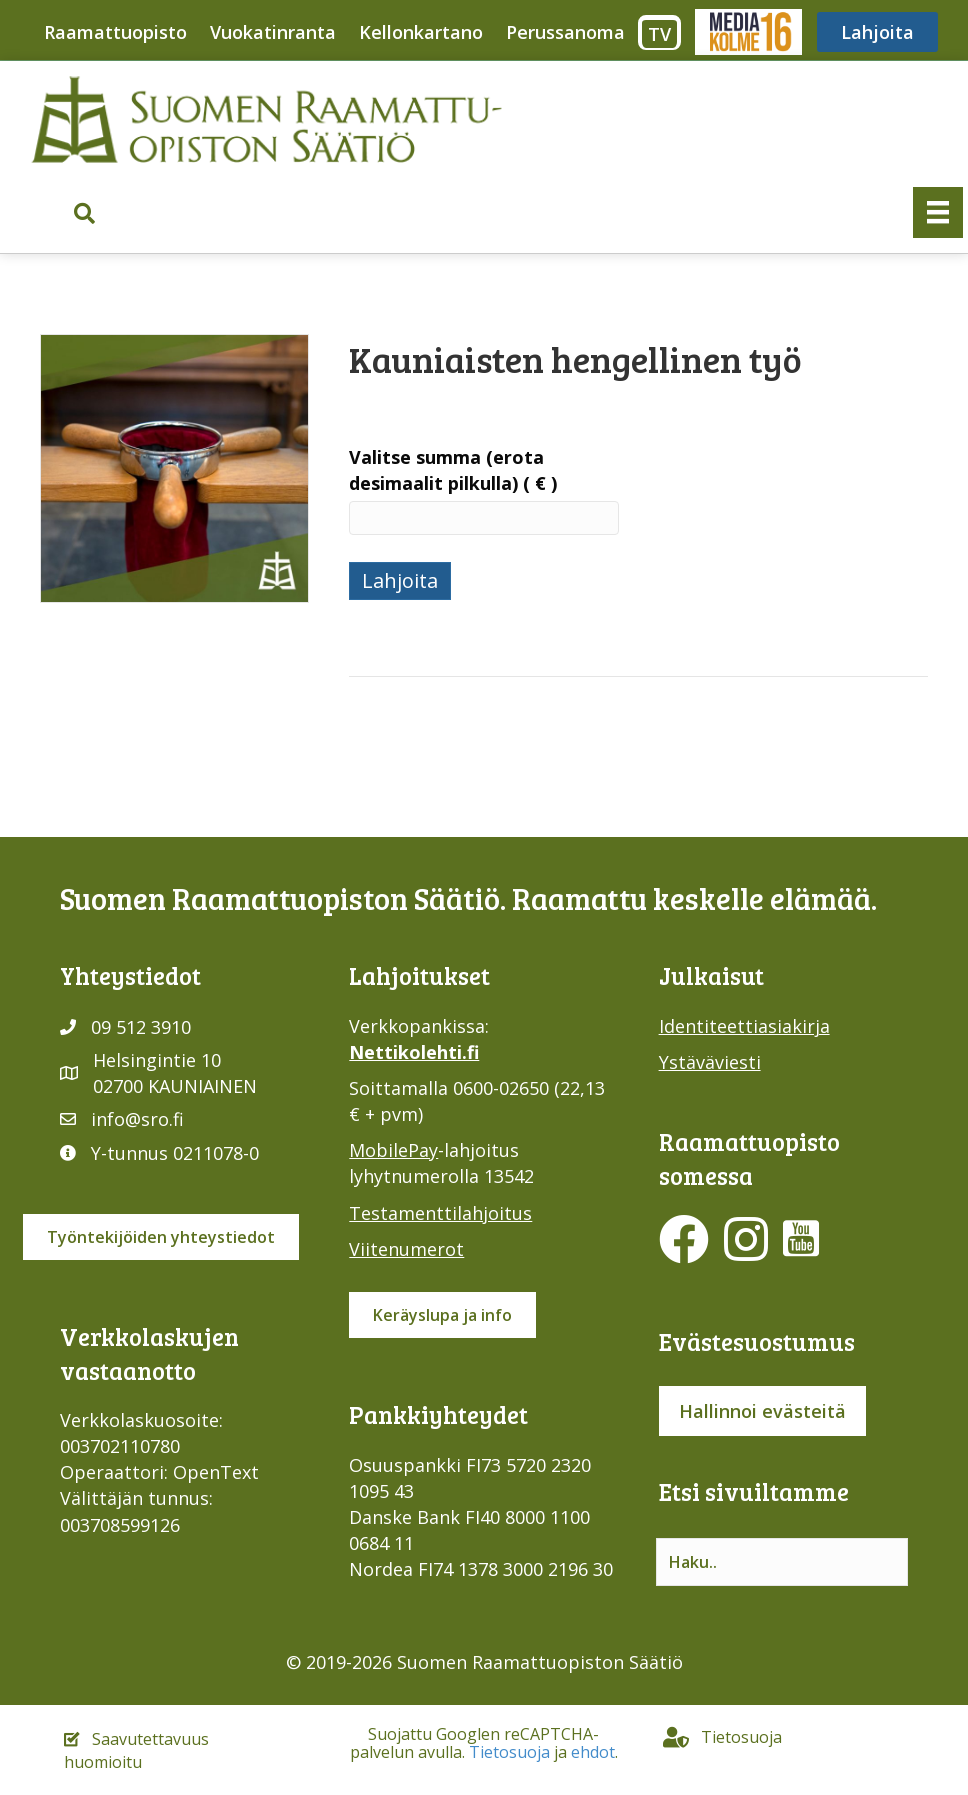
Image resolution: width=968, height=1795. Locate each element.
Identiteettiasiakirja (744, 1026)
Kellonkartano (421, 32)
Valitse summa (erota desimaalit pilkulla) (453, 470)
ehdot (593, 1752)
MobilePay (393, 1150)
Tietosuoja (509, 1752)
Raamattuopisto (115, 32)
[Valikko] (938, 212)
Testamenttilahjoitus (440, 1213)
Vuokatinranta (273, 32)
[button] (84, 213)
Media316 (747, 32)
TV (659, 34)
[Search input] (782, 1562)
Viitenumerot (406, 1249)
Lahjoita (877, 32)
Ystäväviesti (710, 1062)
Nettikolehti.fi (414, 1052)
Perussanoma (565, 32)
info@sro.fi (137, 1119)
